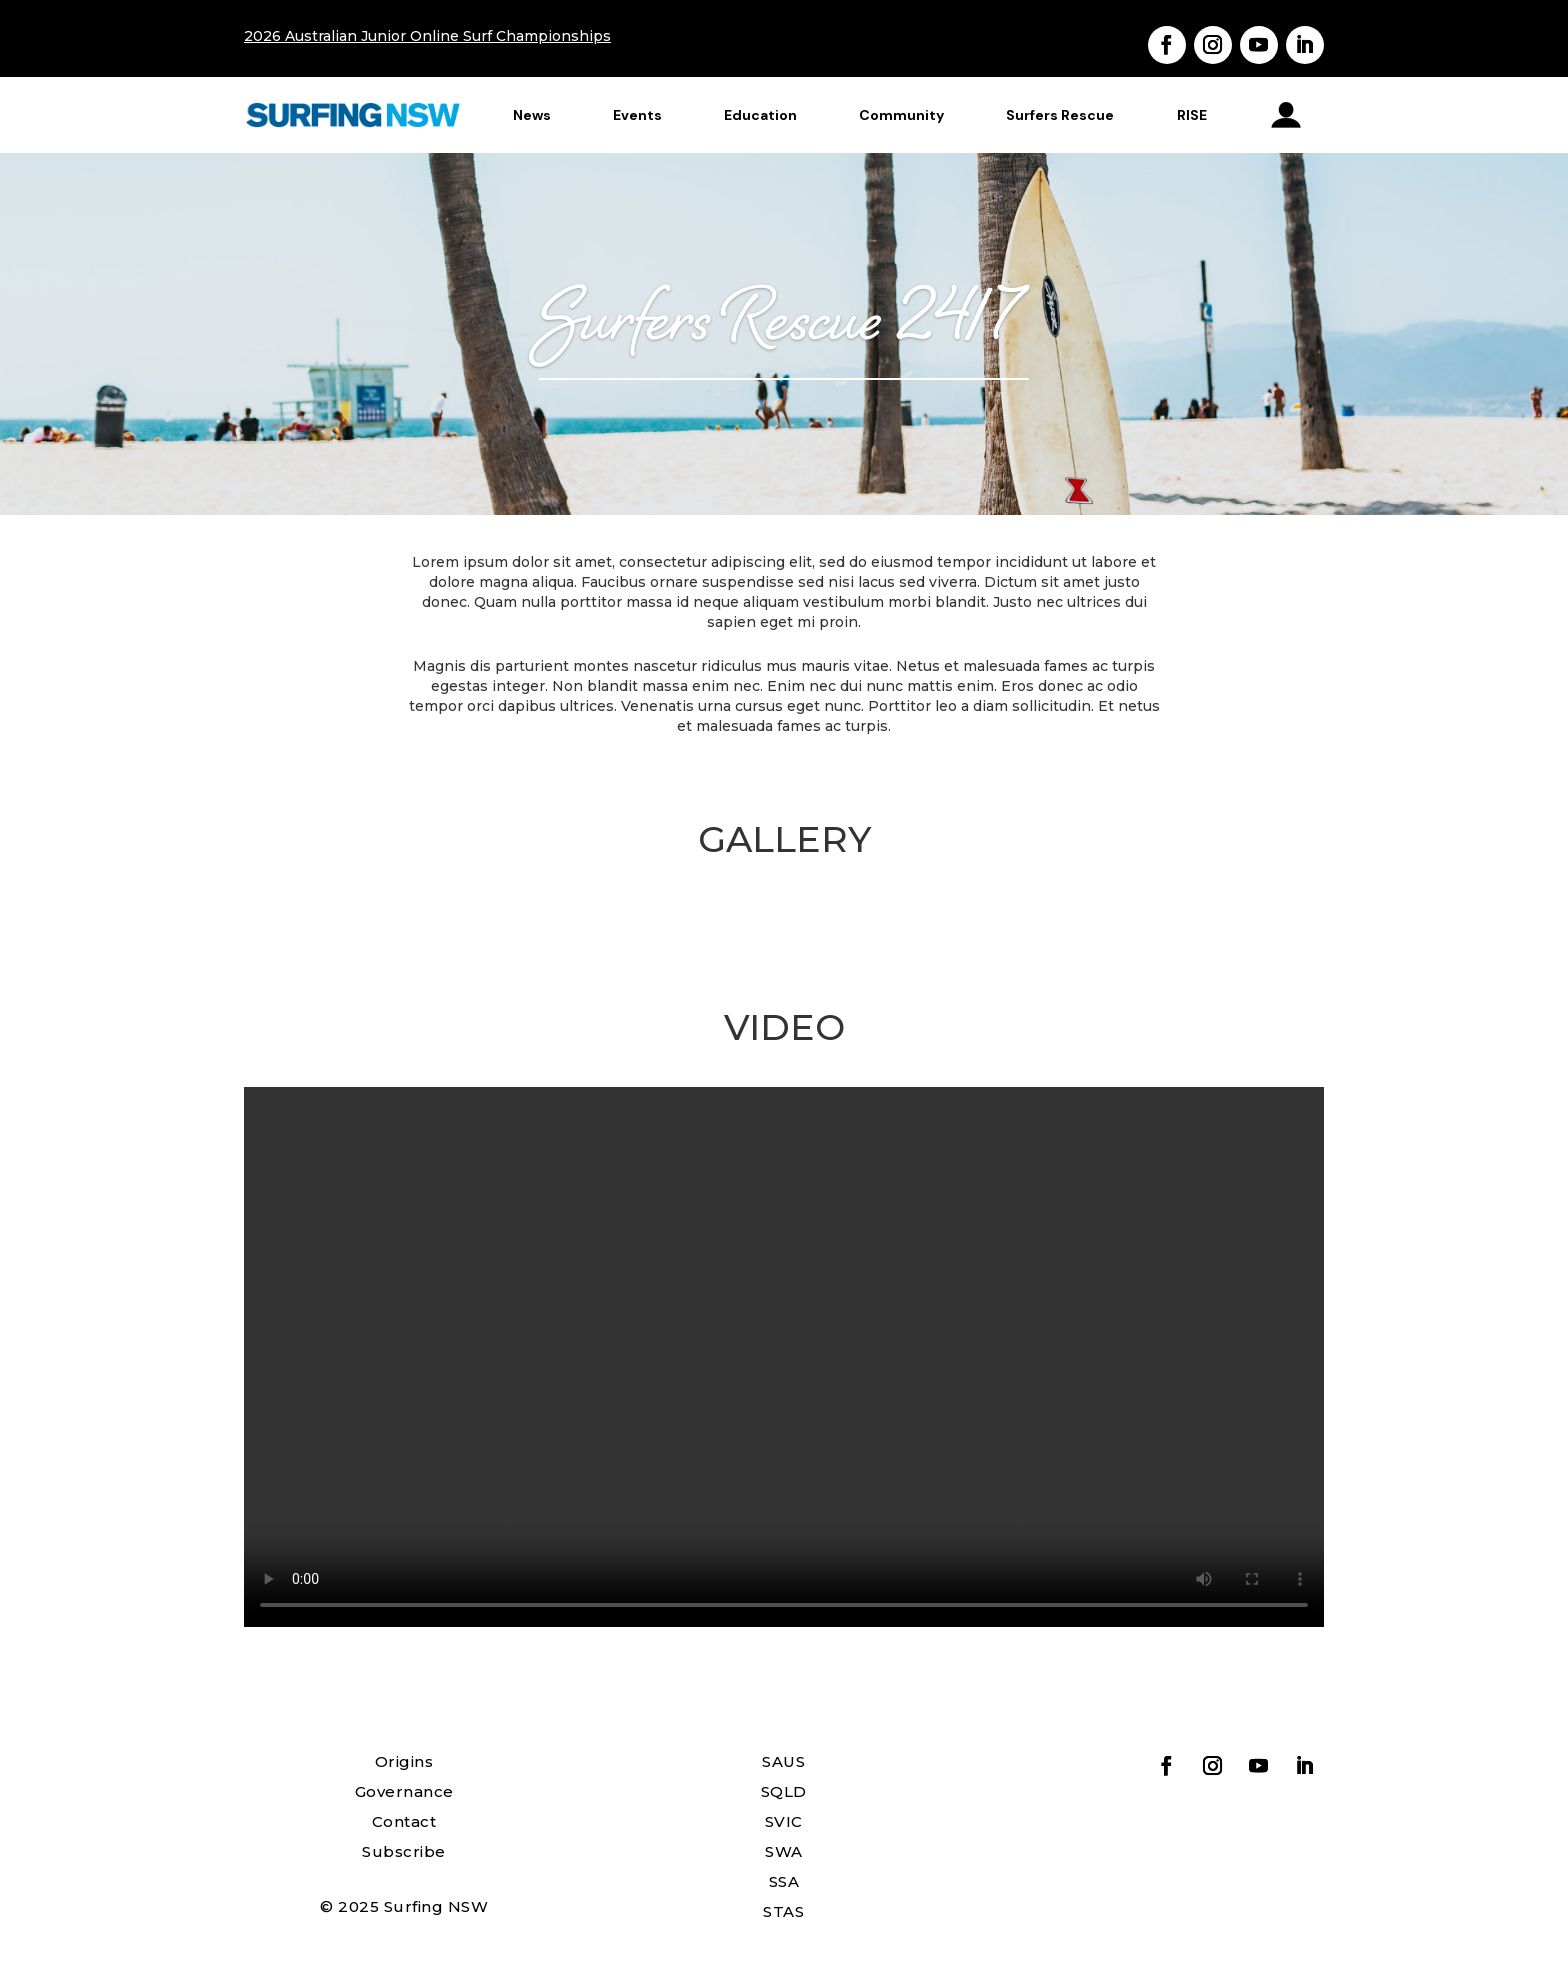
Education (760, 115)
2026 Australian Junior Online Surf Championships (427, 36)
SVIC (784, 1821)
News (532, 115)
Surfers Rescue (1060, 115)
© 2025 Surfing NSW (404, 1906)
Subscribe (404, 1851)
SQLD (784, 1791)
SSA (784, 1881)
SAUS (783, 1761)
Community (901, 115)
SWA (784, 1851)
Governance (404, 1791)
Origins (404, 1761)
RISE (1192, 115)
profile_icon (1286, 115)
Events (637, 115)
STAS (783, 1911)
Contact (404, 1821)
